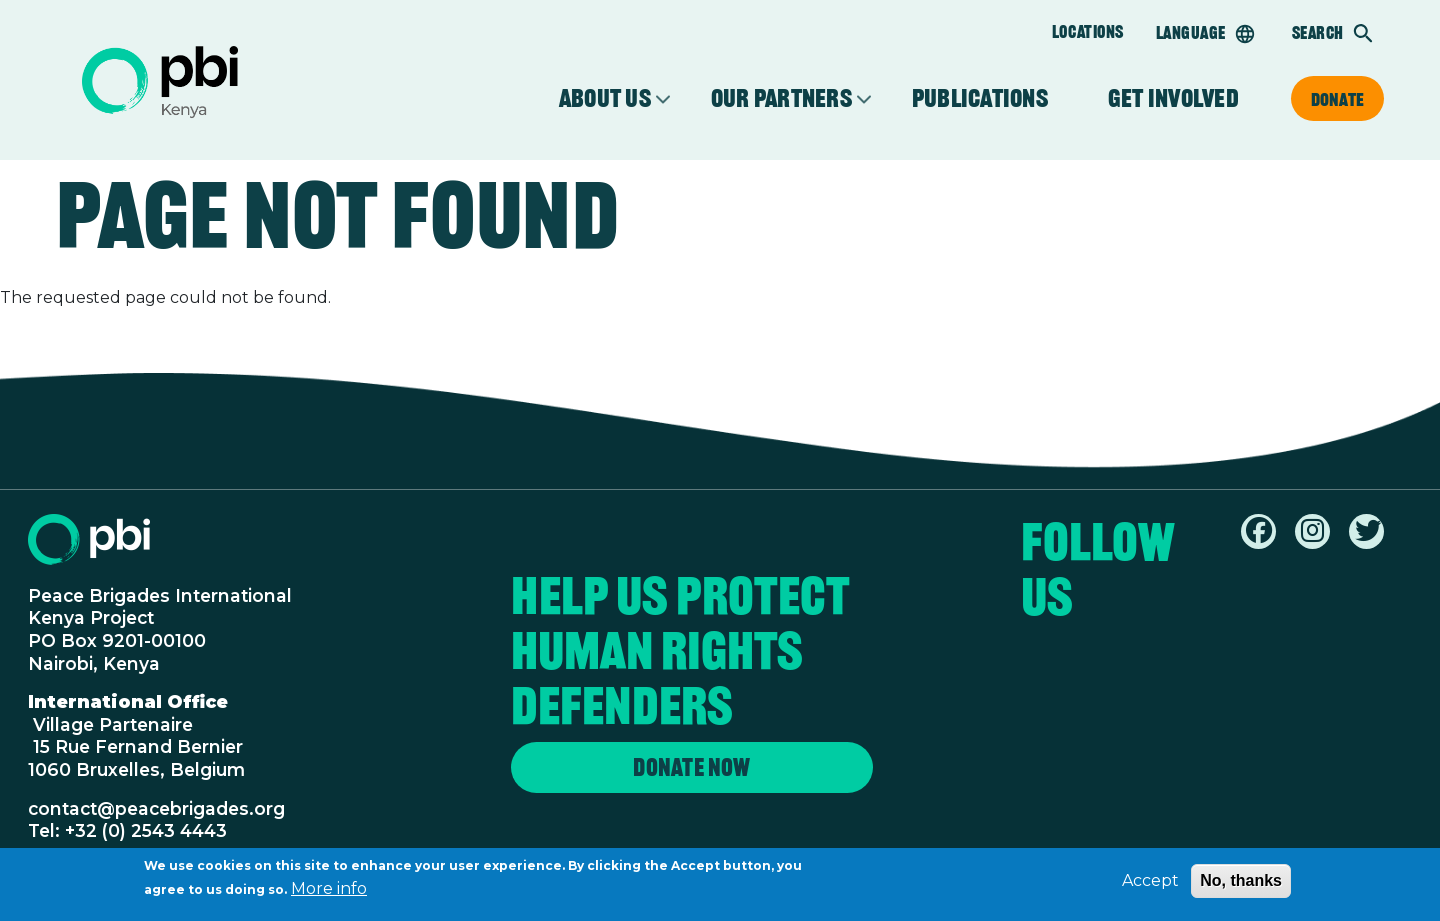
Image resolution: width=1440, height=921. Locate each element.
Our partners (781, 98)
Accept (1150, 883)
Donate (1337, 99)
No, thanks (1241, 883)
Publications (980, 98)
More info (329, 891)
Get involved (1173, 98)
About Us (605, 98)
